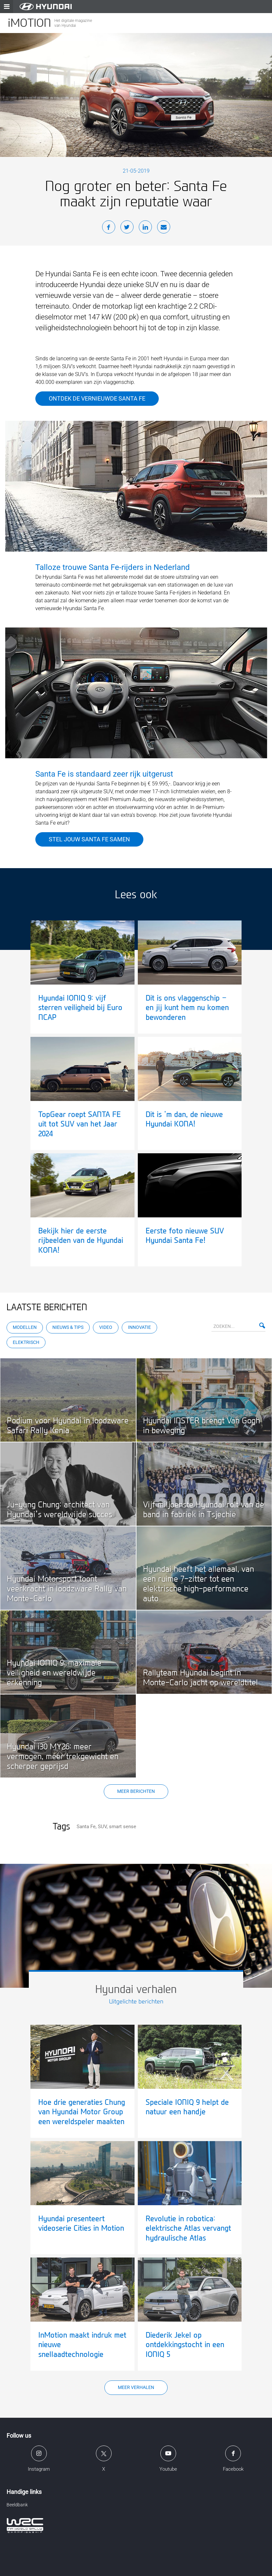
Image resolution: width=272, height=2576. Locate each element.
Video (105, 1327)
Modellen (25, 1327)
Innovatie (139, 1327)
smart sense (122, 1826)
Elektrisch (26, 1342)
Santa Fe (86, 1826)
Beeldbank (17, 2504)
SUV (102, 1826)
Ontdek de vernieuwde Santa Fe (97, 398)
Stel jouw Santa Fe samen (89, 839)
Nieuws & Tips (67, 1327)
